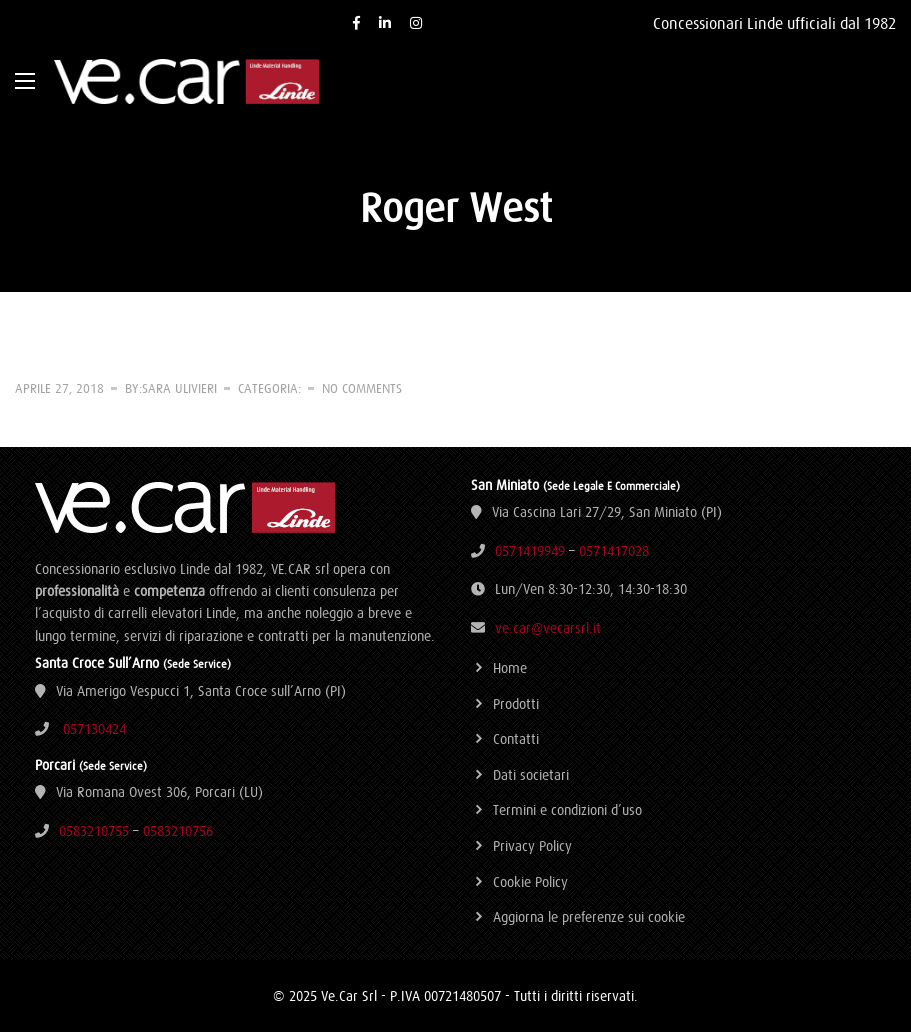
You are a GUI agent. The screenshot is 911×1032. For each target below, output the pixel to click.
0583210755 (94, 831)
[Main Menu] (25, 81)
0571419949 (530, 551)
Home (510, 668)
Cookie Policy (530, 882)
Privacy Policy (532, 846)
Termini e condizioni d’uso (567, 810)
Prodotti (516, 704)
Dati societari (531, 775)
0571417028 (614, 551)
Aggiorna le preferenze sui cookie (589, 917)
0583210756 (178, 831)
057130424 (94, 729)
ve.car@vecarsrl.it (548, 628)
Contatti (516, 739)
